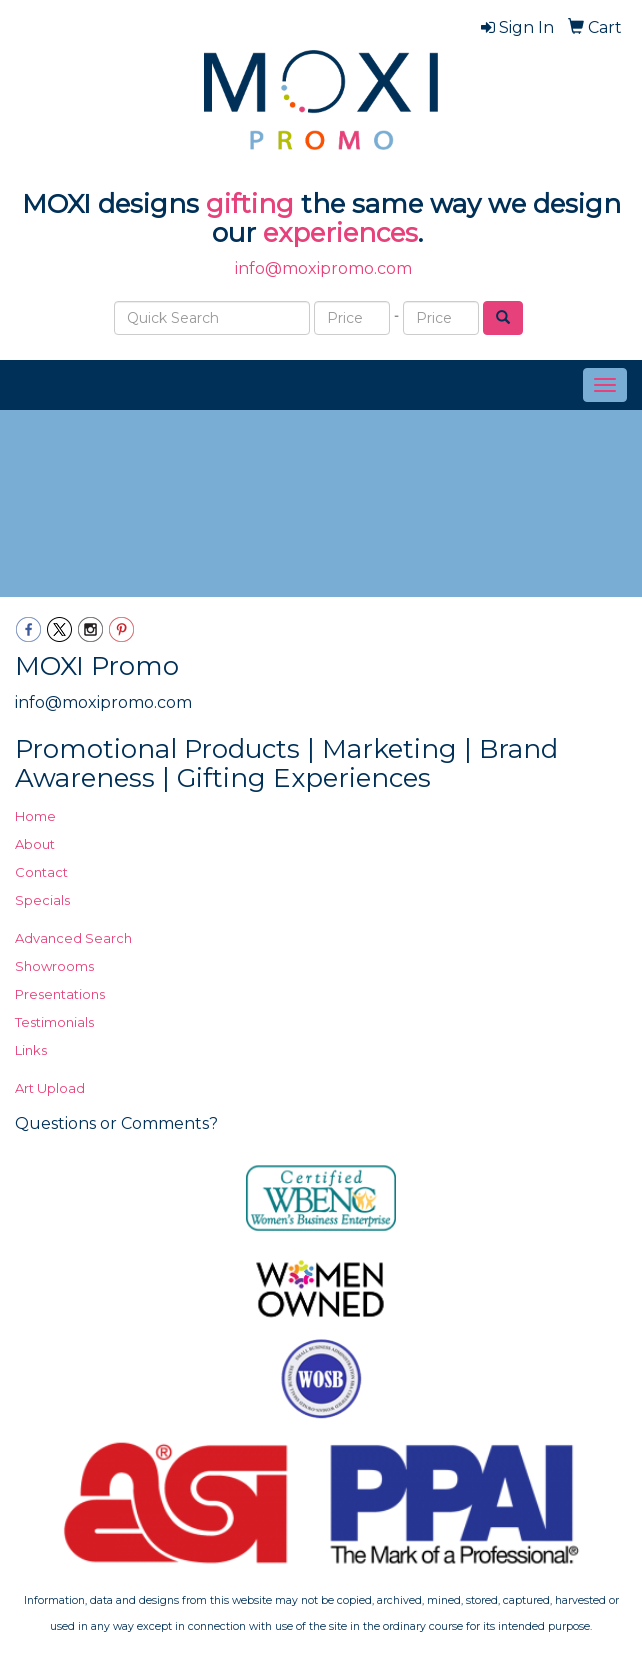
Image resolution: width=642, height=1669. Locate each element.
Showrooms (54, 966)
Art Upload (50, 1088)
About (35, 844)
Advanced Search (73, 938)
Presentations (60, 994)
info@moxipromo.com (323, 268)
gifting (250, 204)
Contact (41, 872)
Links (31, 1050)
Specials (42, 900)
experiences (340, 233)
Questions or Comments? (116, 1123)
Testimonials (54, 1022)
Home (35, 816)
